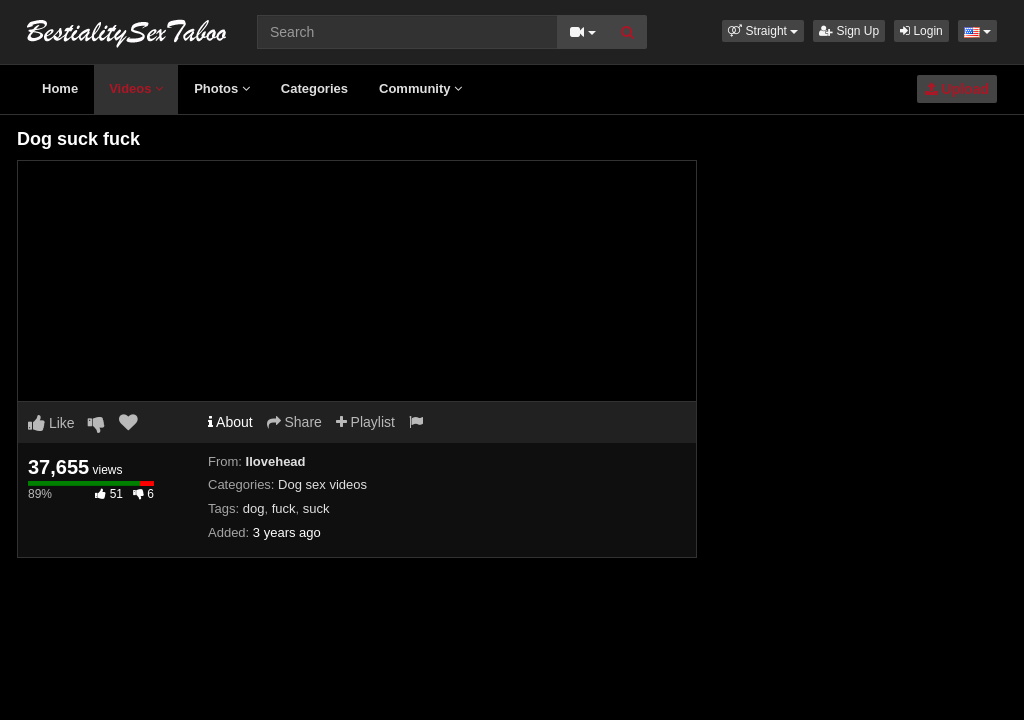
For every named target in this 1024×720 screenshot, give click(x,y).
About (230, 422)
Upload (957, 89)
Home (60, 88)
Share (294, 422)
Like (51, 423)
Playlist (365, 422)
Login (921, 31)
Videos (136, 88)
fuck (284, 508)
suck (316, 508)
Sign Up (849, 31)
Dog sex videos (322, 484)
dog (254, 508)
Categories (314, 88)
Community (420, 88)
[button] (763, 31)
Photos (222, 88)
